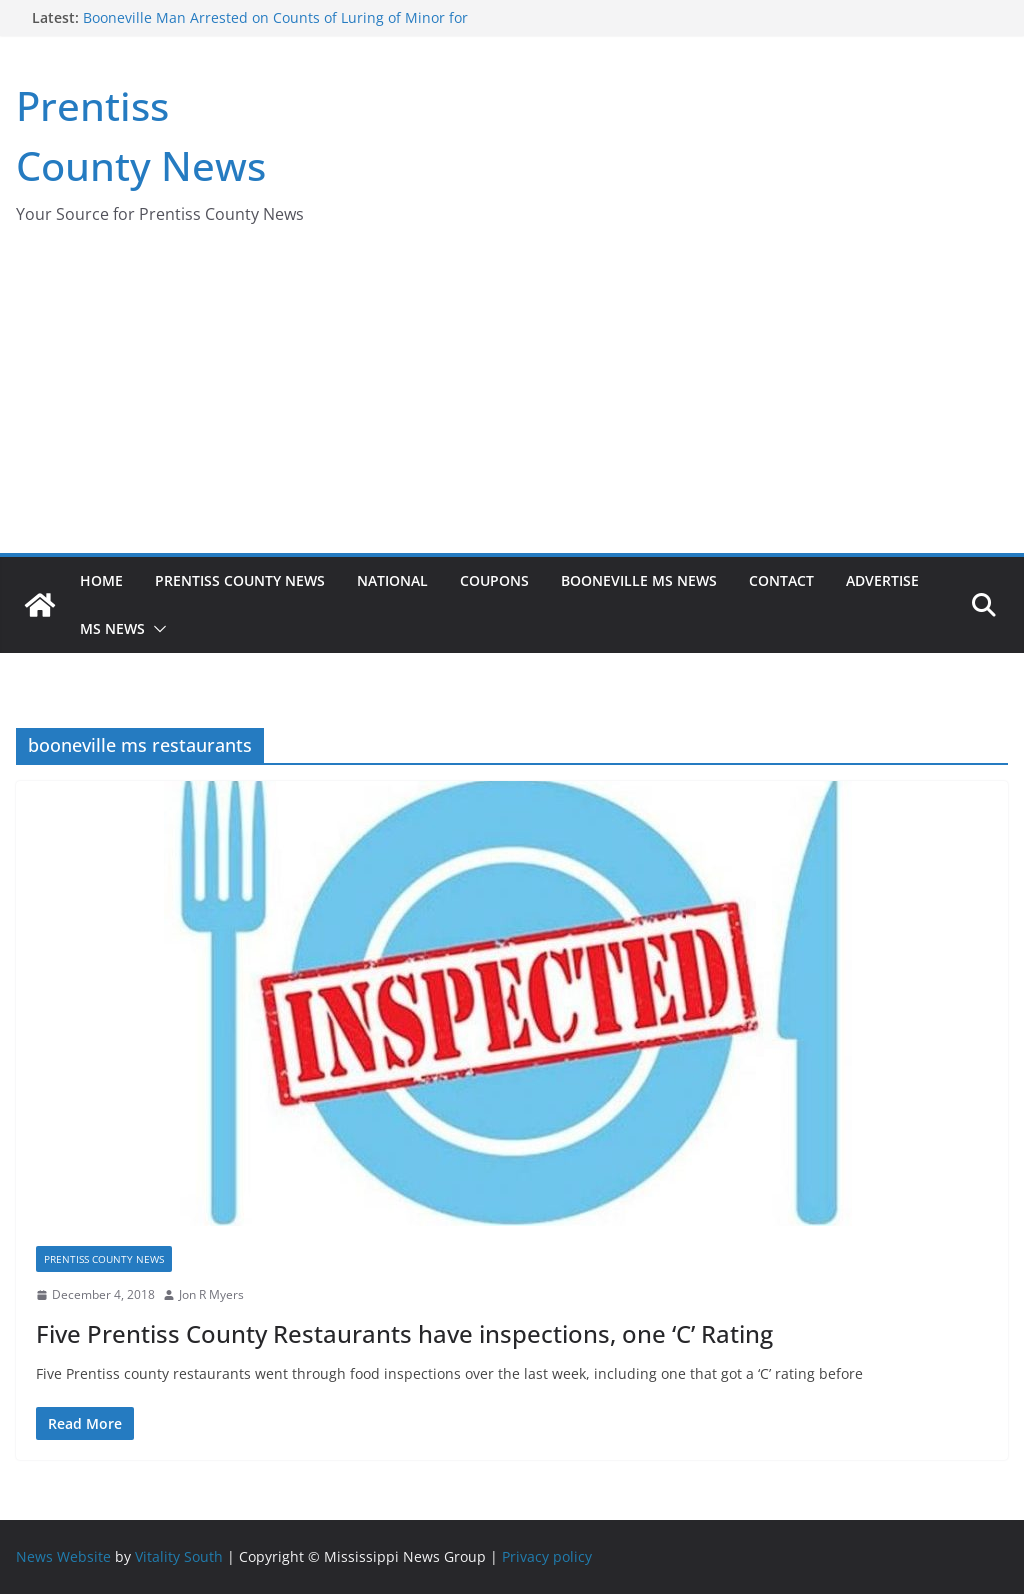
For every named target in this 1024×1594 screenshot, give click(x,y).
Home (101, 580)
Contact (781, 580)
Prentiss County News (240, 580)
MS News (112, 628)
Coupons (494, 580)
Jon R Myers (211, 1294)
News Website (63, 1556)
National (392, 580)
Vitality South (179, 1556)
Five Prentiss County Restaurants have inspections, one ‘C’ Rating (404, 1333)
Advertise (882, 580)
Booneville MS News (639, 580)
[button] (156, 629)
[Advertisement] (512, 403)
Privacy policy (547, 1556)
